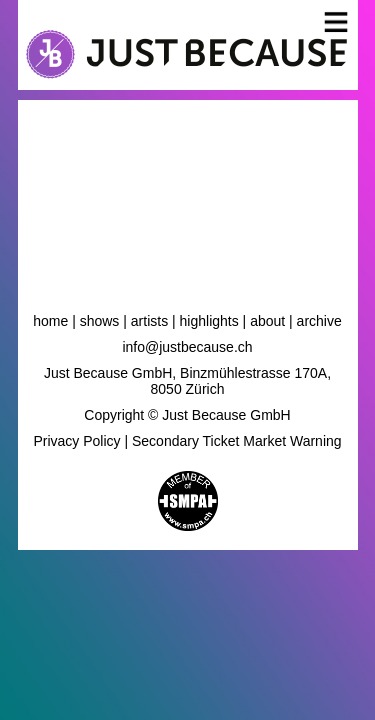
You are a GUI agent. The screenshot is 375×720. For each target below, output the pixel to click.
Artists (149, 321)
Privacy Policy (76, 441)
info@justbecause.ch (187, 347)
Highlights (209, 321)
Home (50, 321)
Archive (319, 321)
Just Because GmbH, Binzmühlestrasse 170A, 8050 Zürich (187, 381)
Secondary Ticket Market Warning (237, 441)
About (267, 321)
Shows (100, 321)
